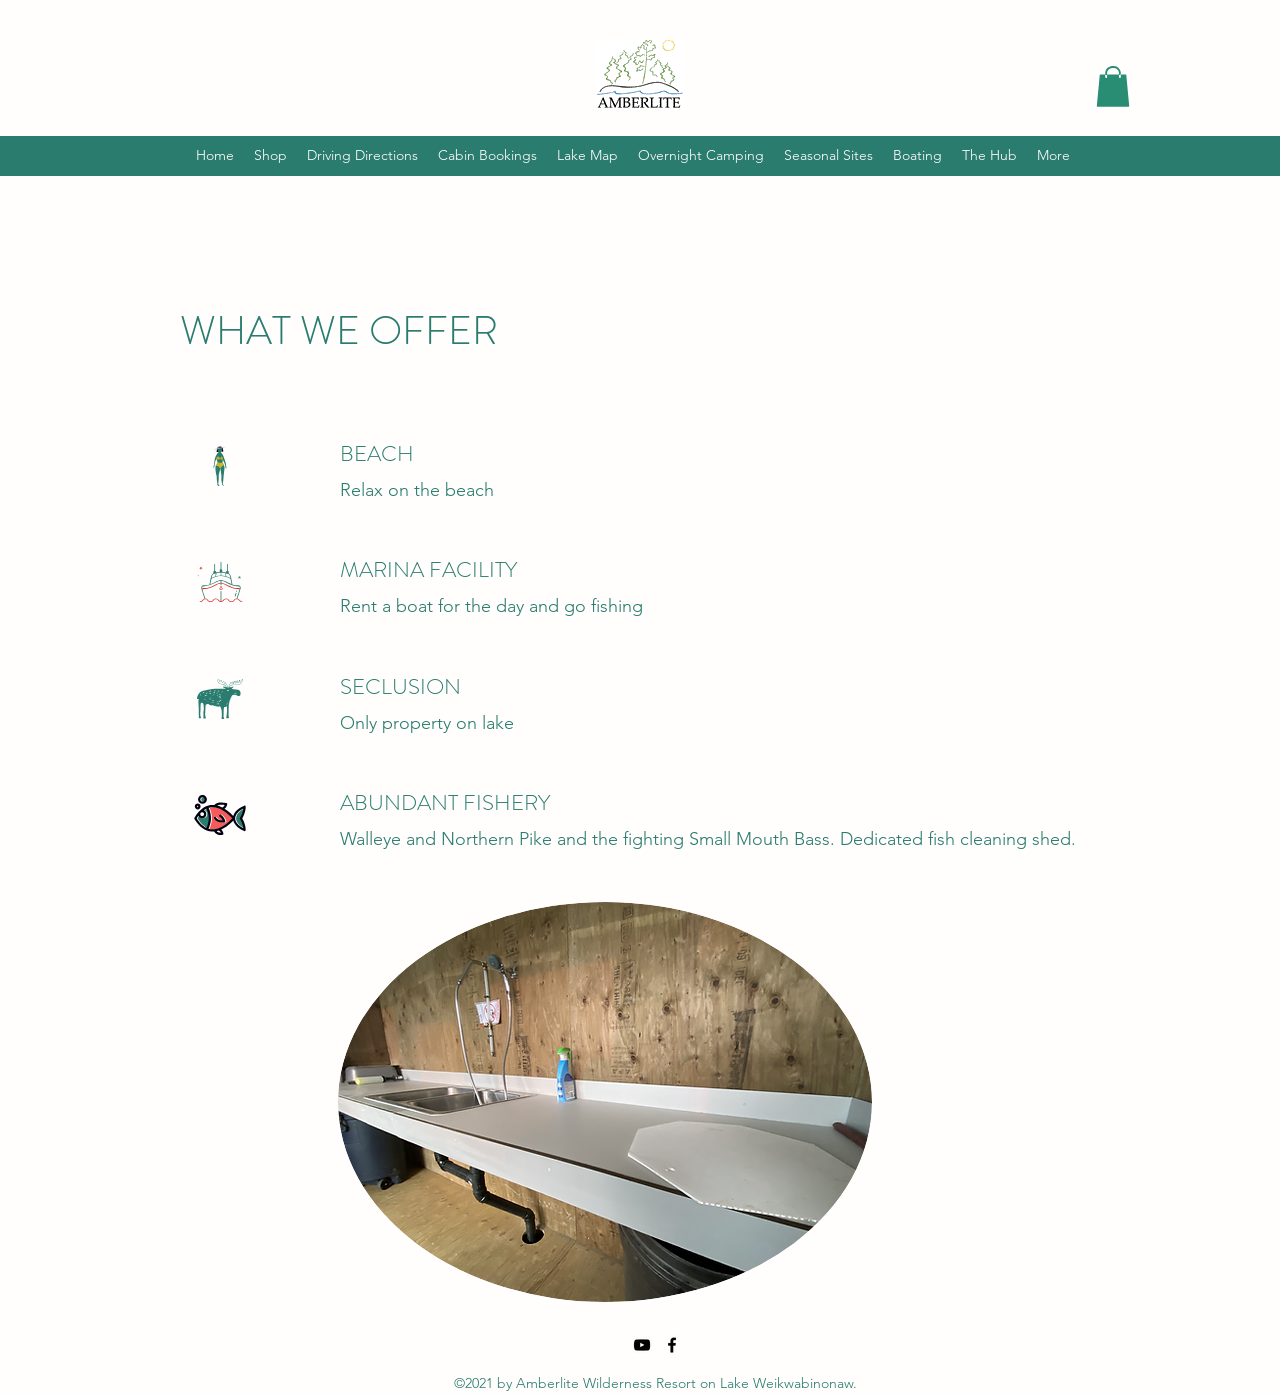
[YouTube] (642, 1345)
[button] (1113, 86)
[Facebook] (672, 1345)
